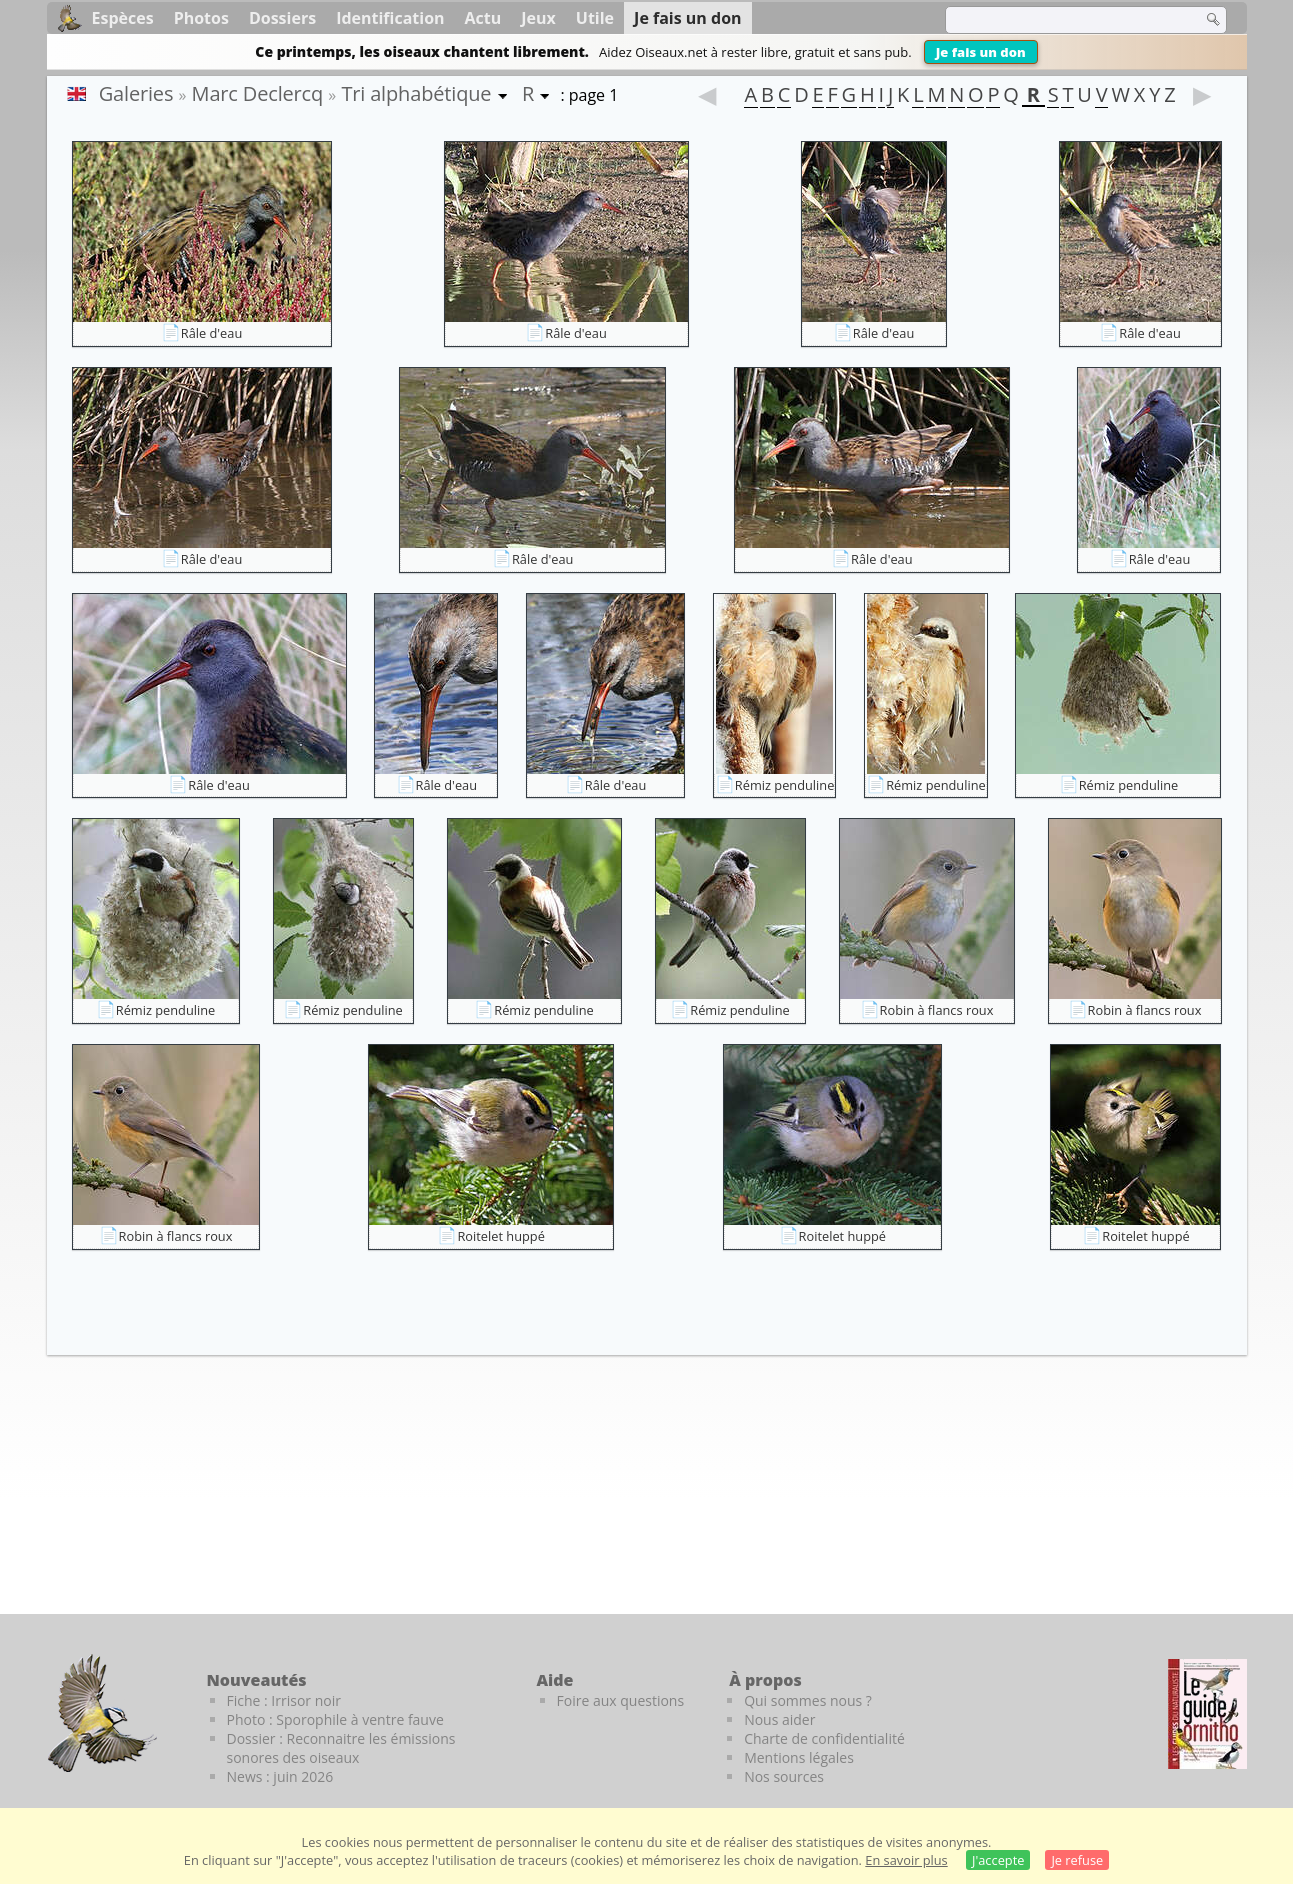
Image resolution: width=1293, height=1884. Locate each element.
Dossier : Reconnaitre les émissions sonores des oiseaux (341, 1748)
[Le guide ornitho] (1207, 1714)
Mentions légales (799, 1757)
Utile (595, 18)
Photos (201, 18)
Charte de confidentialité (824, 1738)
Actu (483, 18)
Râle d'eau (212, 333)
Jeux (538, 18)
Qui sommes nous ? (808, 1700)
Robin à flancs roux (937, 1010)
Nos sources (784, 1776)
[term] (1061, 20)
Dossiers (282, 18)
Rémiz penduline (785, 785)
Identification (390, 18)
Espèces (123, 18)
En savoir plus (906, 1860)
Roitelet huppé (500, 1236)
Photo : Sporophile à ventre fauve (335, 1719)
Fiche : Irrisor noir (284, 1700)
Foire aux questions (621, 1700)
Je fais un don (981, 52)
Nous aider (779, 1719)
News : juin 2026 (280, 1776)
